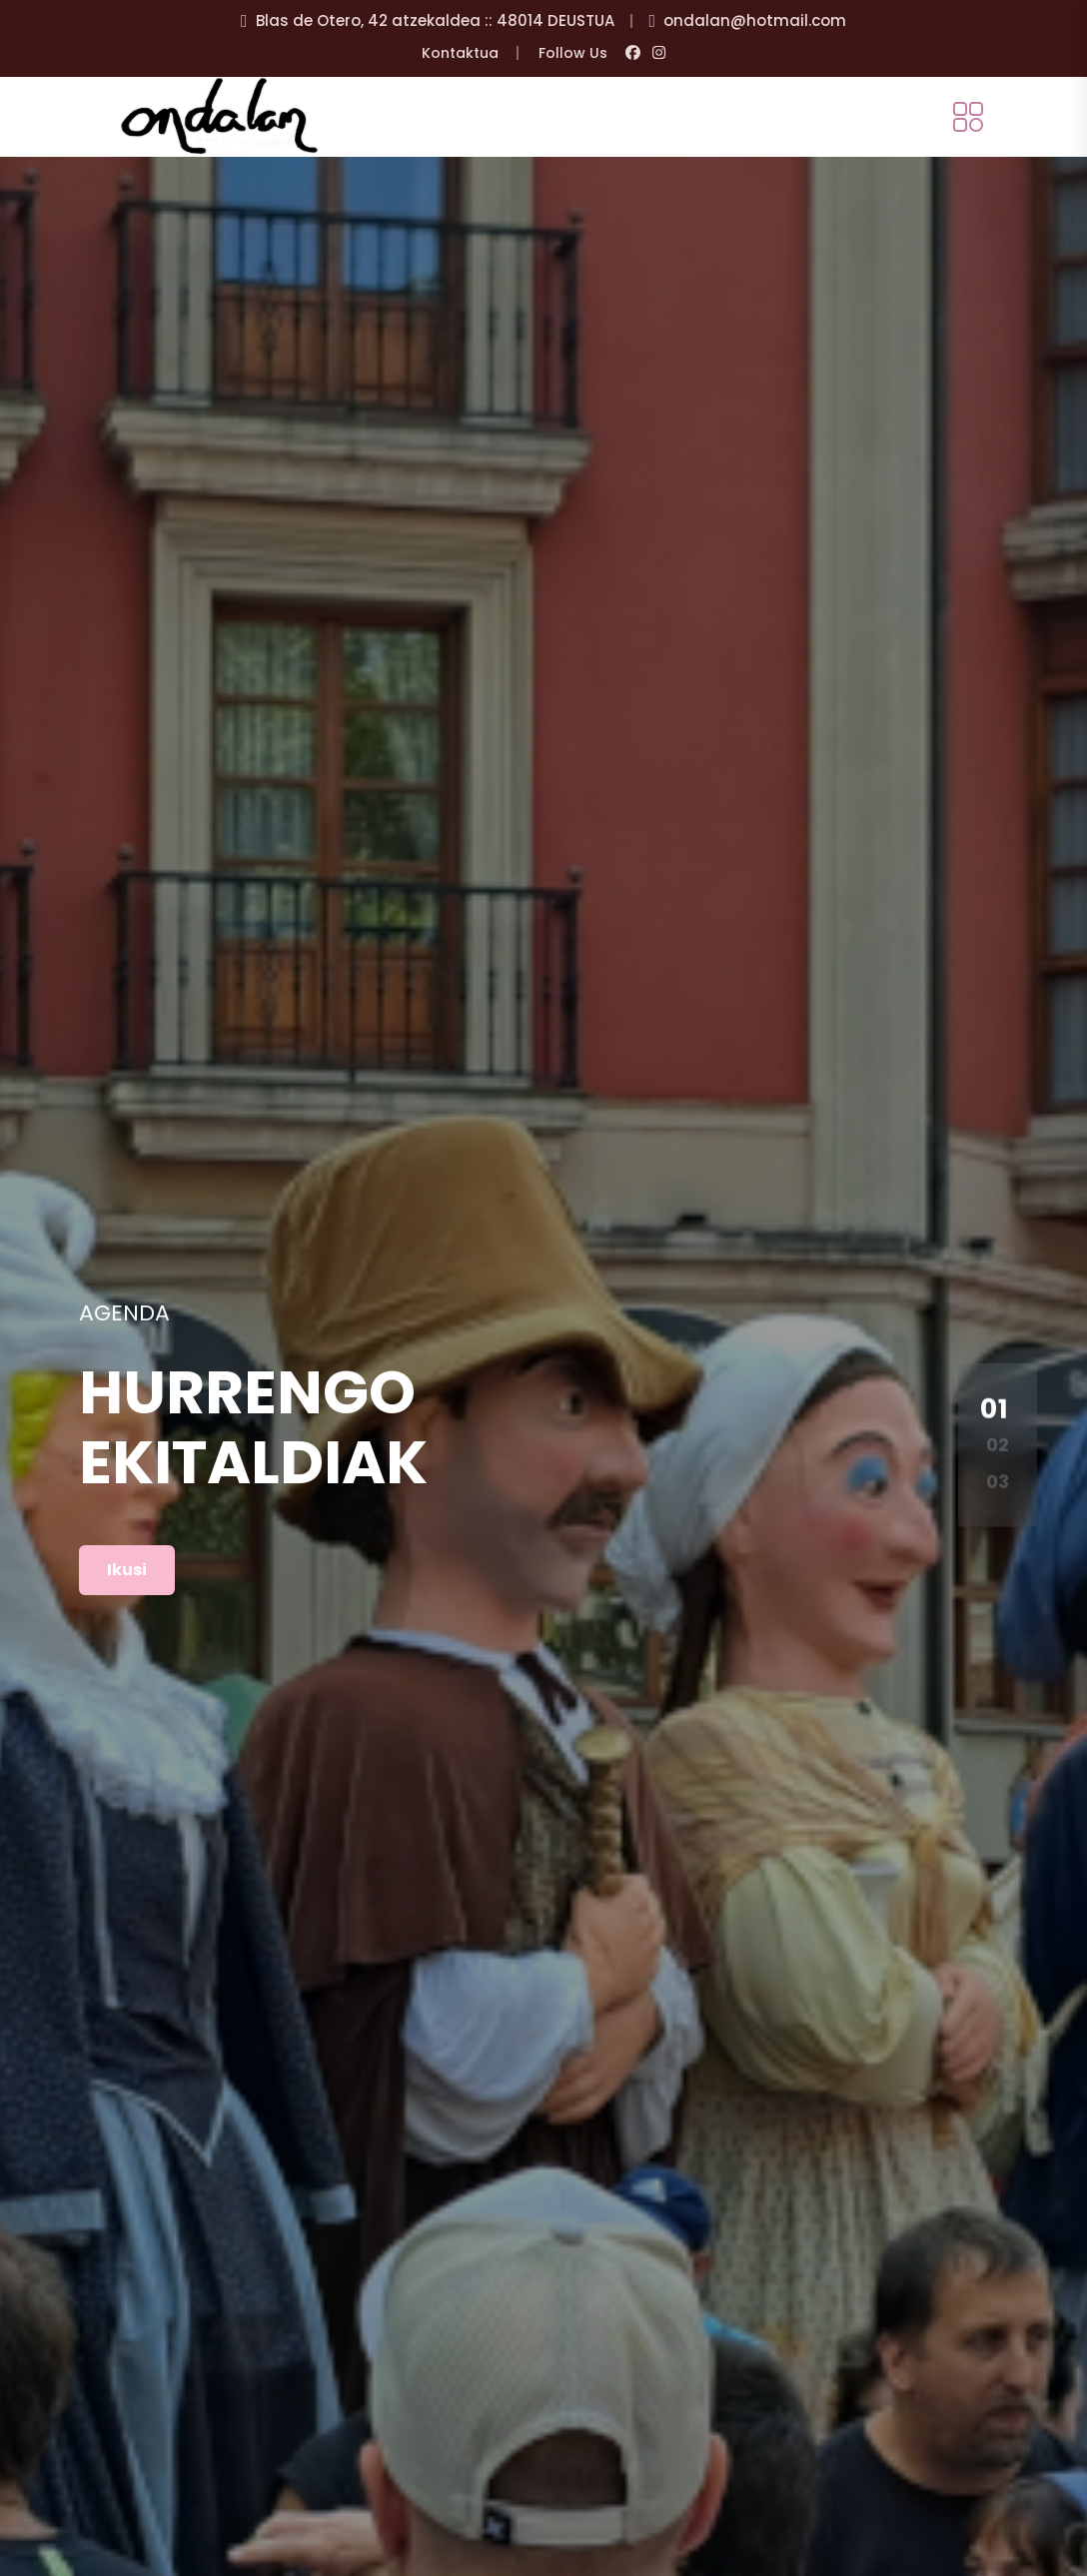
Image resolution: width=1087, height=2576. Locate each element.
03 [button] (997, 1480)
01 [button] (994, 1408)
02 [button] (997, 1444)
